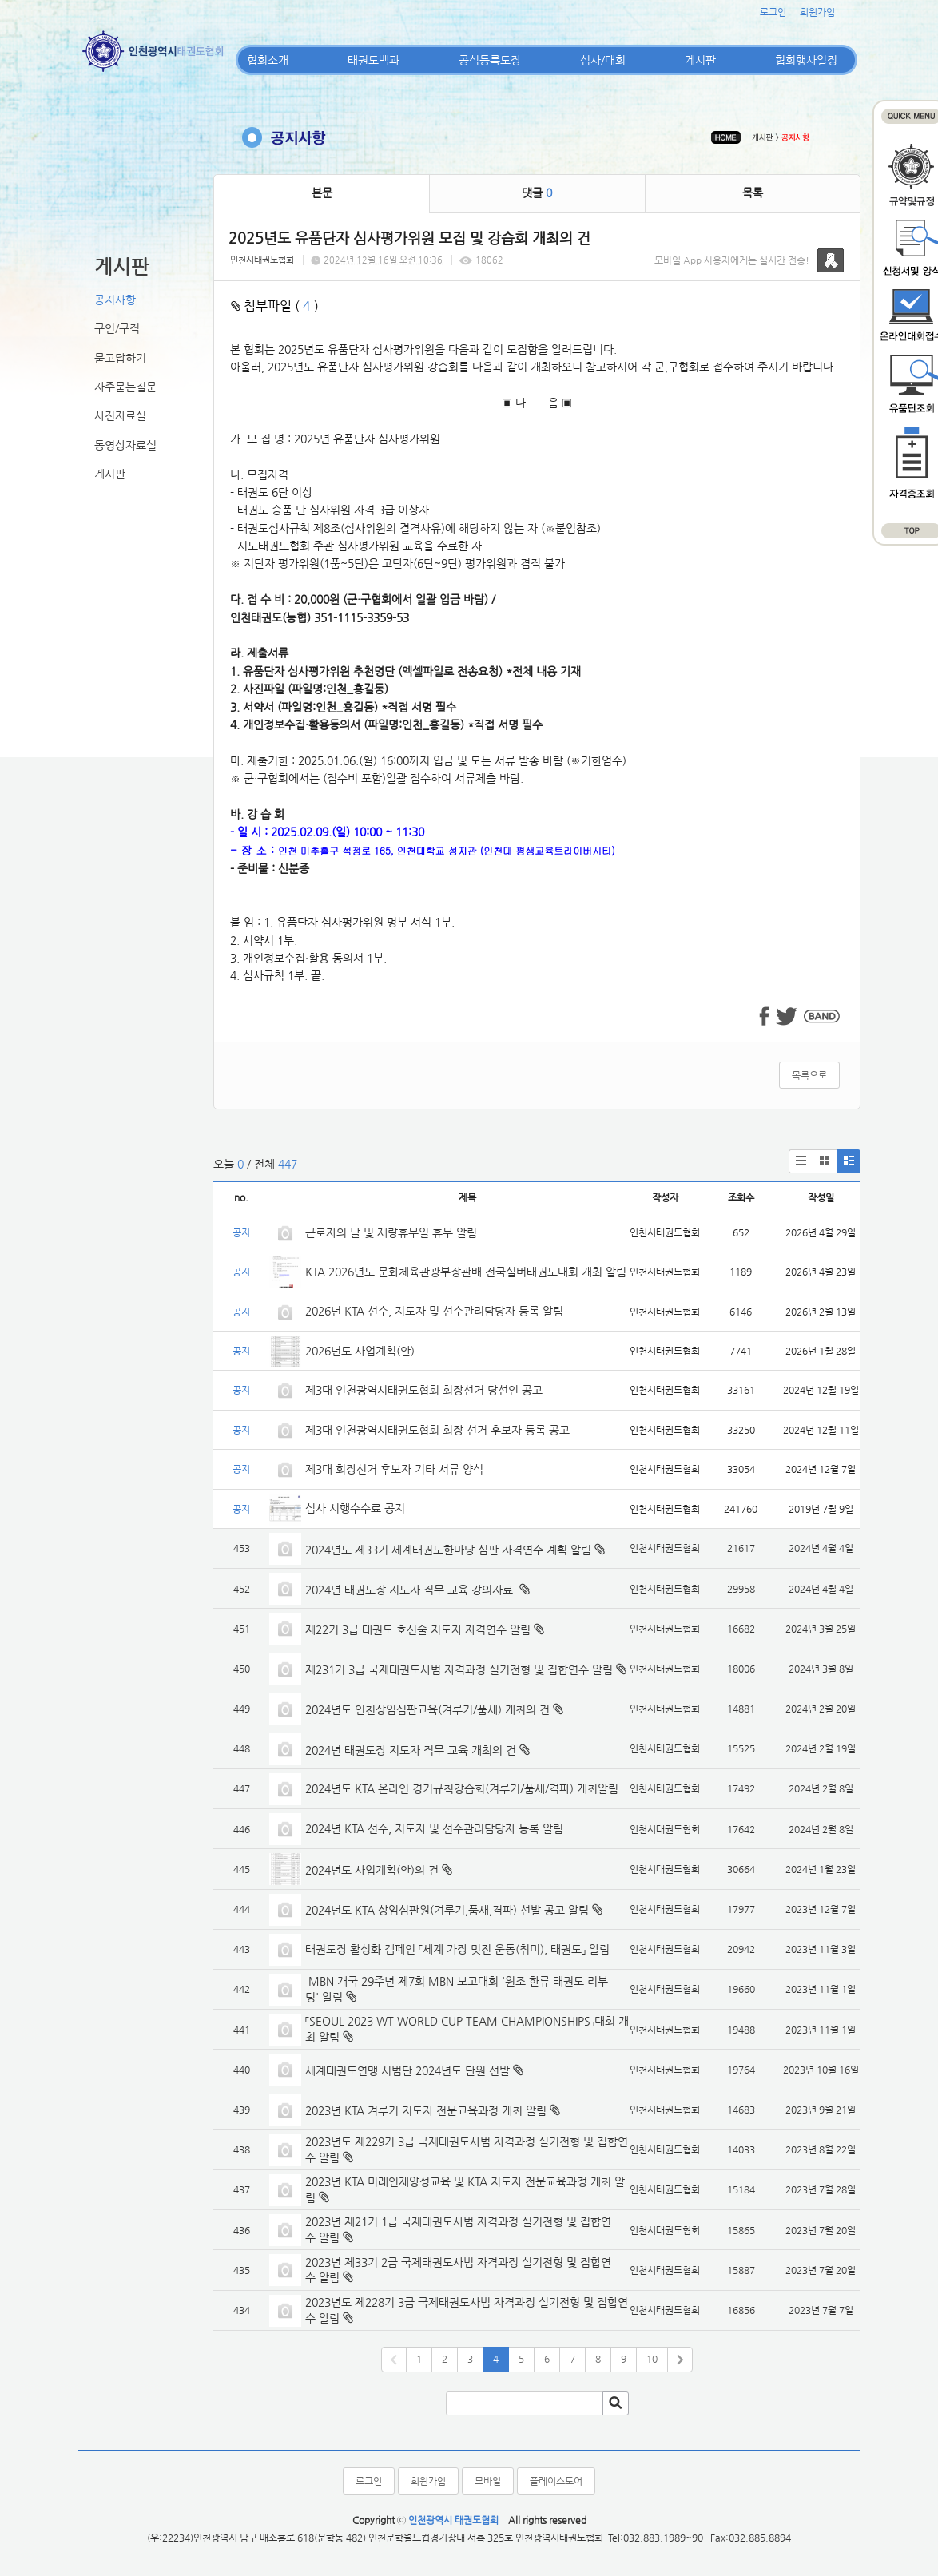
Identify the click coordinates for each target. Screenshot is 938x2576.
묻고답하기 (120, 357)
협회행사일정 (806, 60)
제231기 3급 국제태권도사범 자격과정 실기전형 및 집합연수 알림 (459, 1669)
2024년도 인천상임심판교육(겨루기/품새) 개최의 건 (427, 1709)
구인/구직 (117, 328)
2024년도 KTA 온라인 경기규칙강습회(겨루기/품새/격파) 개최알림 (461, 1788)
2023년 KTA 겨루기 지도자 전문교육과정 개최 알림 (426, 2110)
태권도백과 (373, 60)
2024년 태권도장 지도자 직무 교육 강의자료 (410, 1589)
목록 (752, 192)
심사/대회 (603, 60)
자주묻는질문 (125, 386)
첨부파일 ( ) (275, 305)
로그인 (773, 12)
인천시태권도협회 (262, 260)
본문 (322, 192)
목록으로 (809, 1075)
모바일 (488, 2481)
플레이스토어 (556, 2481)
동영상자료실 (125, 445)
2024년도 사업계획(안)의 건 (372, 1870)
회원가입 (817, 12)
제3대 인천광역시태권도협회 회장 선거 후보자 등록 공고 (437, 1429)
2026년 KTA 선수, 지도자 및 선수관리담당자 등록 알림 (434, 1310)
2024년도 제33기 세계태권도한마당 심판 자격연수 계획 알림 (448, 1549)
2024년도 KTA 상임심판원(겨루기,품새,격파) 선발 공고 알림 (447, 1909)
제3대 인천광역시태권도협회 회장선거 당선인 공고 (424, 1389)
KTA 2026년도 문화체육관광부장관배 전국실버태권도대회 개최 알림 (465, 1271)
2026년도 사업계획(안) (360, 1350)
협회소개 (267, 60)
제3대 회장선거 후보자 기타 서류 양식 (394, 1469)
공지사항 (115, 299)
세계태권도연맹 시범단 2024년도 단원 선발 (407, 2070)
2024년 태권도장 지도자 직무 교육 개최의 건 (410, 1750)
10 (652, 2358)
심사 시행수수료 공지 (355, 1508)
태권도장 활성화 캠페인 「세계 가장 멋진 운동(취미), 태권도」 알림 (457, 1949)
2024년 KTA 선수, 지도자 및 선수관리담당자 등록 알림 (434, 1828)
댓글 (537, 192)
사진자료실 (120, 415)
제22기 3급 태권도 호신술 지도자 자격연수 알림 (418, 1629)
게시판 (700, 60)
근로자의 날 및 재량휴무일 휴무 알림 (391, 1232)
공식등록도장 (490, 60)
